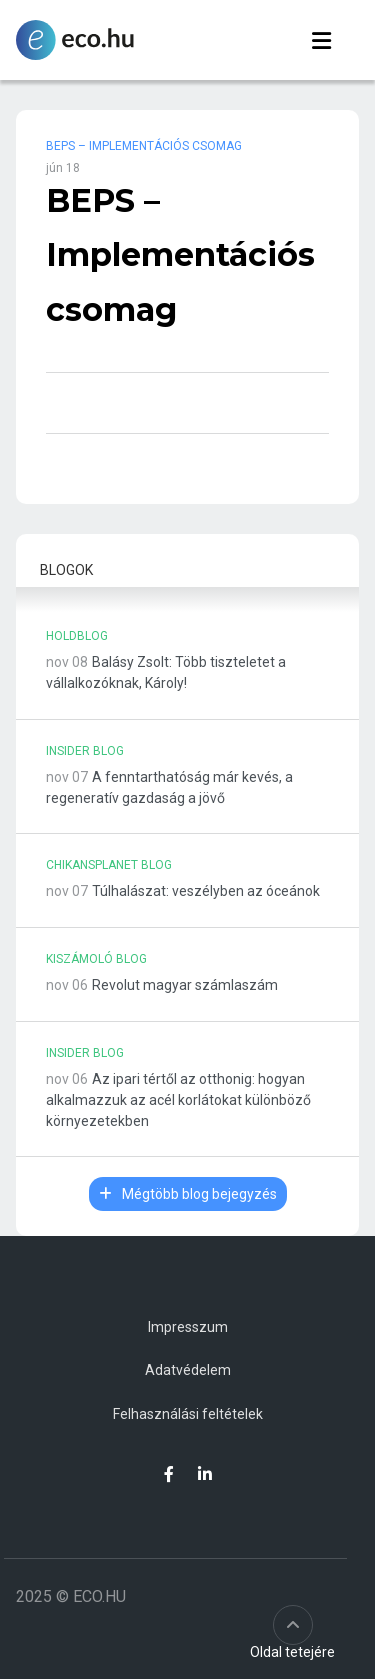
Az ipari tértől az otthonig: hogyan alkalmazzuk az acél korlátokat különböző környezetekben (178, 1100)
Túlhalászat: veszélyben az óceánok (206, 891)
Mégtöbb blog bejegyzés (188, 1194)
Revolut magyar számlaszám (185, 985)
